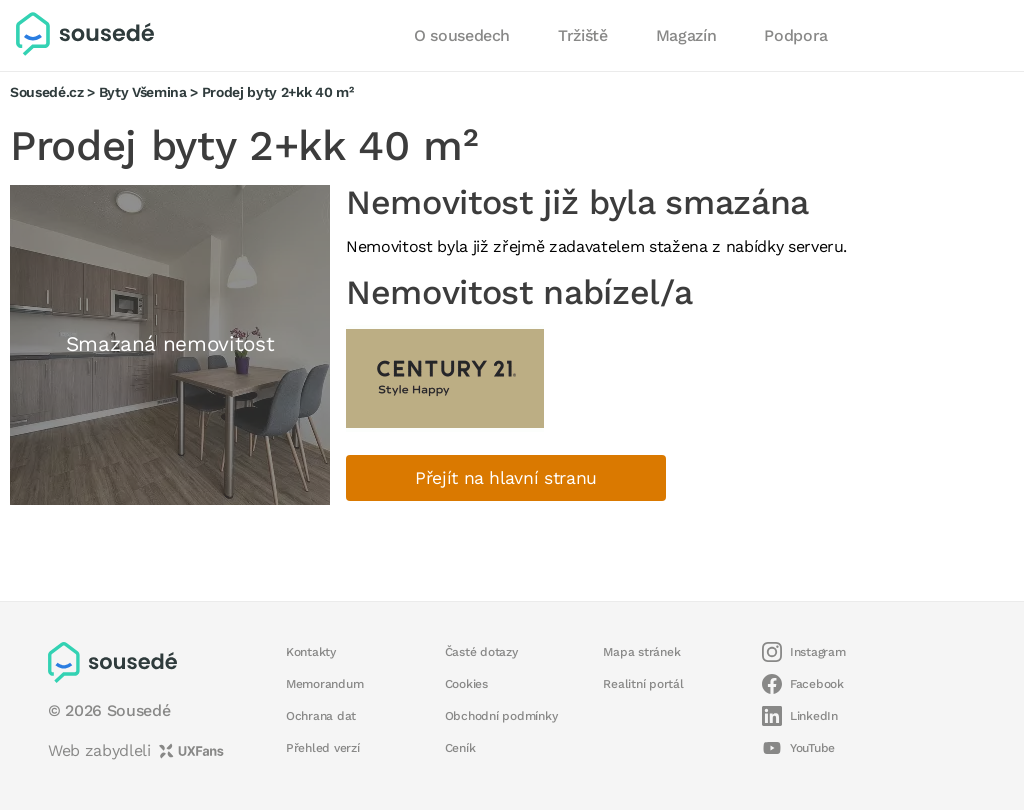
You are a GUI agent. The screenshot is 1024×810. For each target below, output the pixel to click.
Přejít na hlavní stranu (506, 478)
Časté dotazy (481, 652)
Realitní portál (643, 684)
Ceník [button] (460, 748)
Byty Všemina (143, 92)
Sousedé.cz (47, 92)
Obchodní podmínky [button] (501, 716)
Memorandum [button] (324, 684)
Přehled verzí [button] (323, 748)
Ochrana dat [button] (321, 716)
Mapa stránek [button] (641, 652)
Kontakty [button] (311, 652)
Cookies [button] (466, 684)
